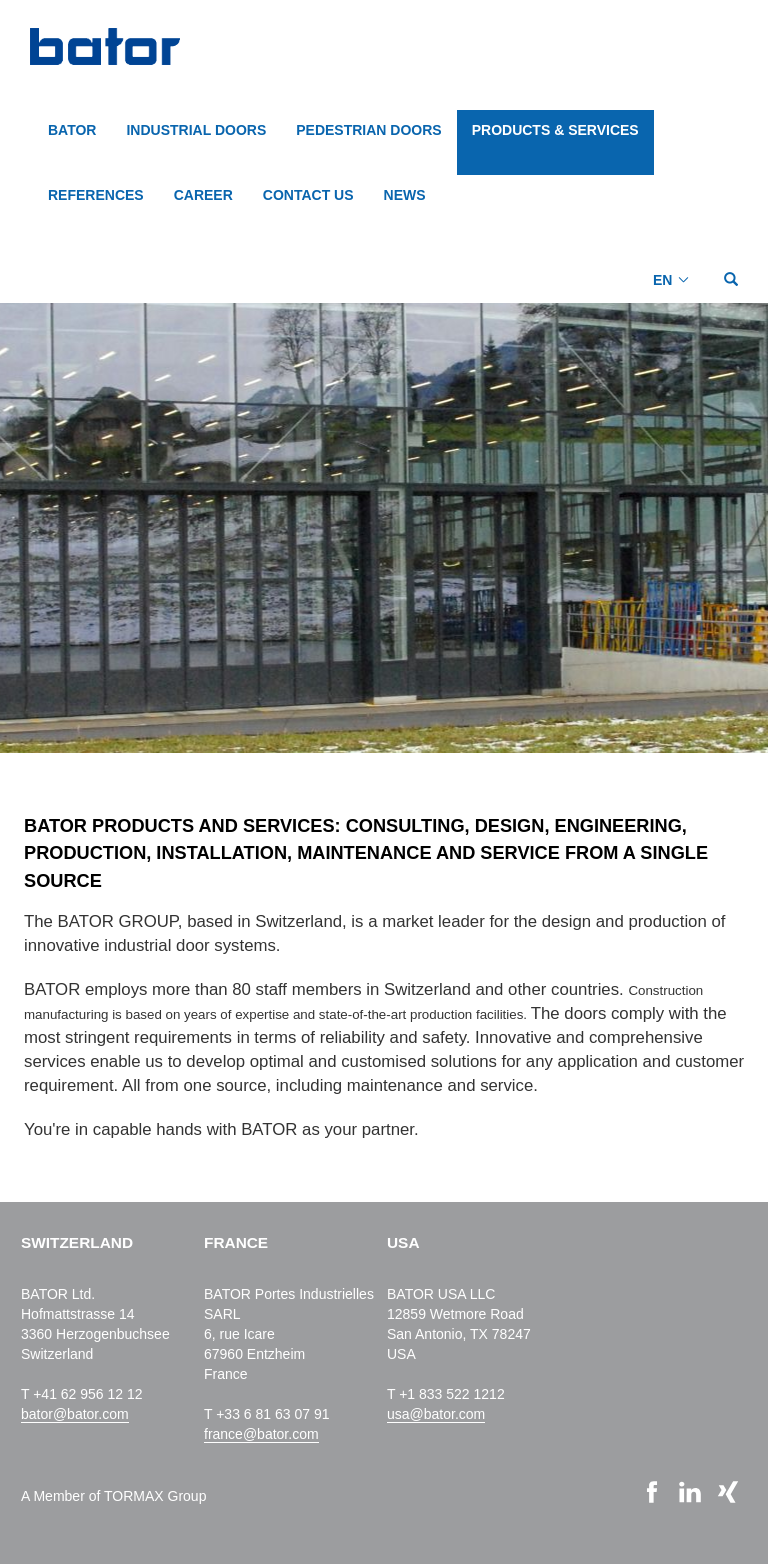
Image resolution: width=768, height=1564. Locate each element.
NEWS (405, 195)
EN (662, 280)
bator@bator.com (75, 1414)
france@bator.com (261, 1434)
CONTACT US (308, 195)
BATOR (72, 130)
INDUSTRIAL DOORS (196, 130)
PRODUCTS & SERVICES (555, 130)
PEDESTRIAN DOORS (368, 130)
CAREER (203, 195)
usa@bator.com (436, 1414)
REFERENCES (96, 195)
